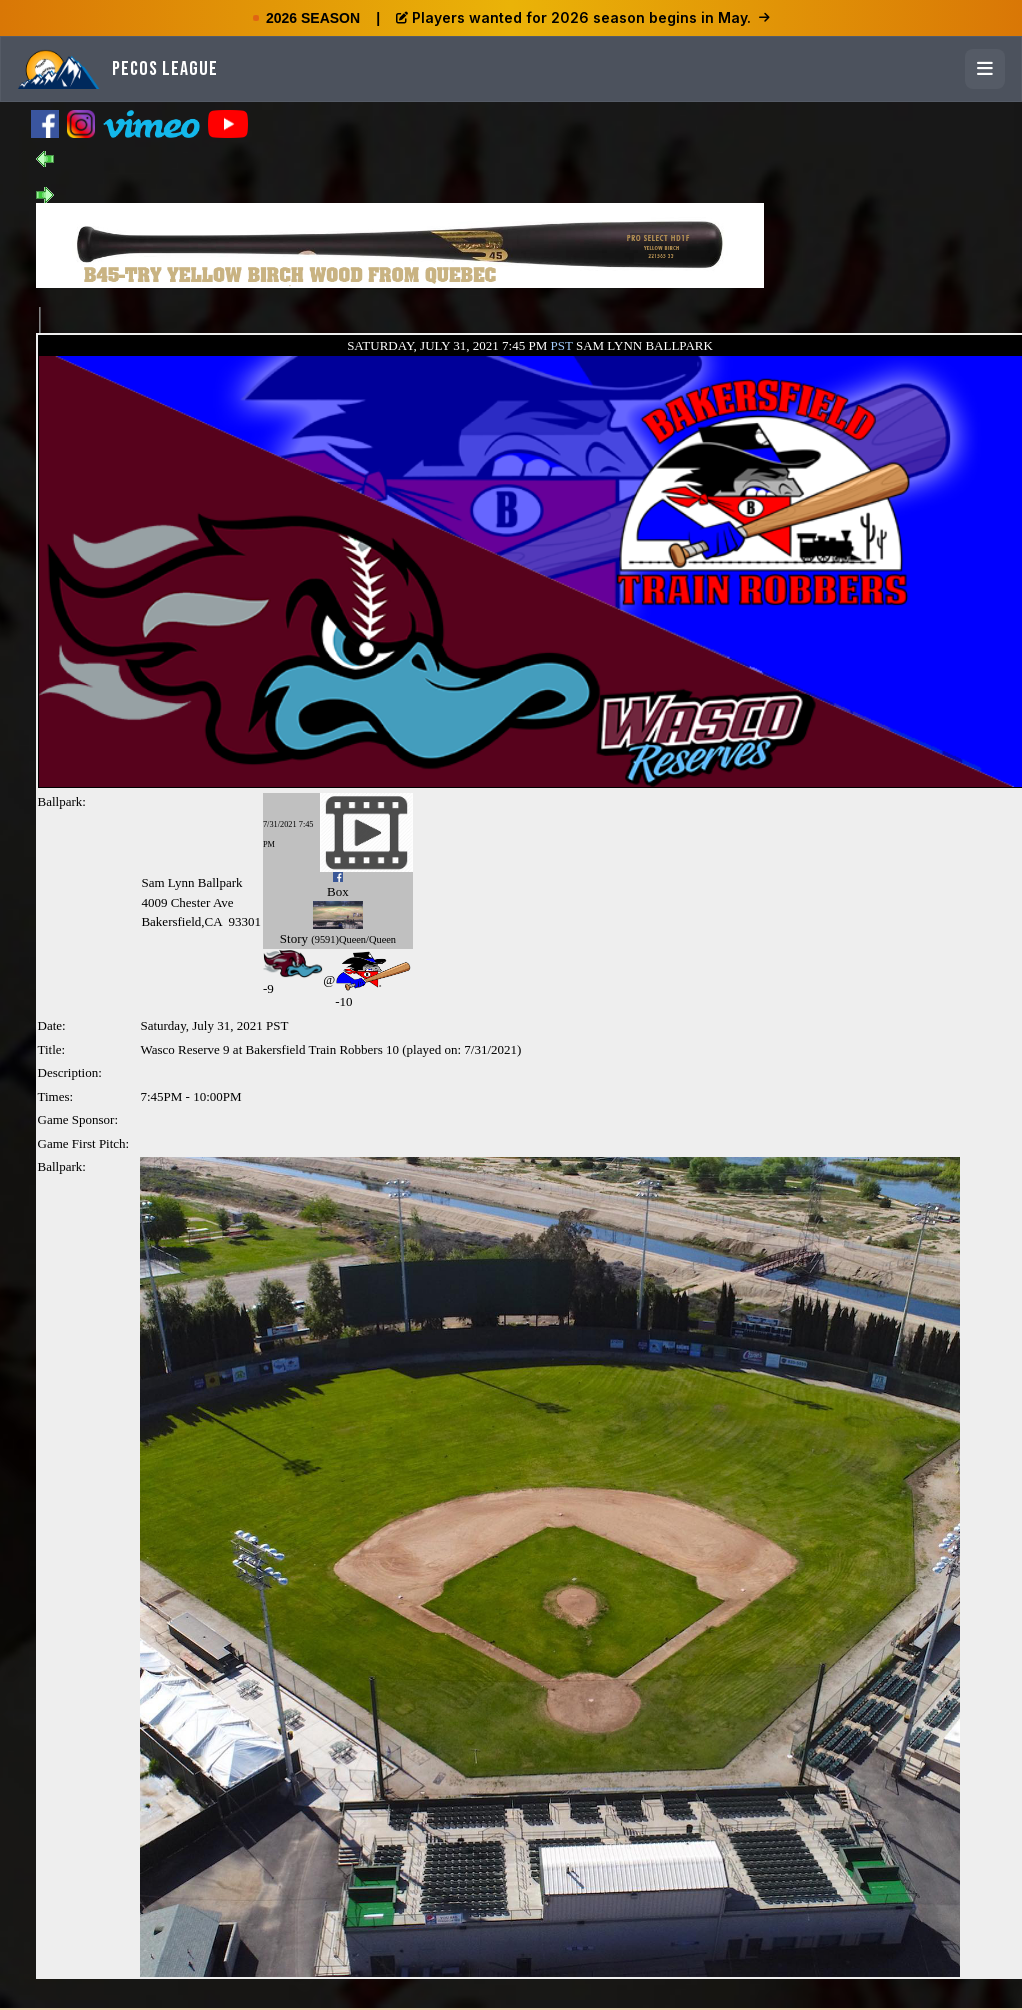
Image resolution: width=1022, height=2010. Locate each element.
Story (294, 938)
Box (338, 891)
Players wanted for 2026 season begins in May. (583, 17)
